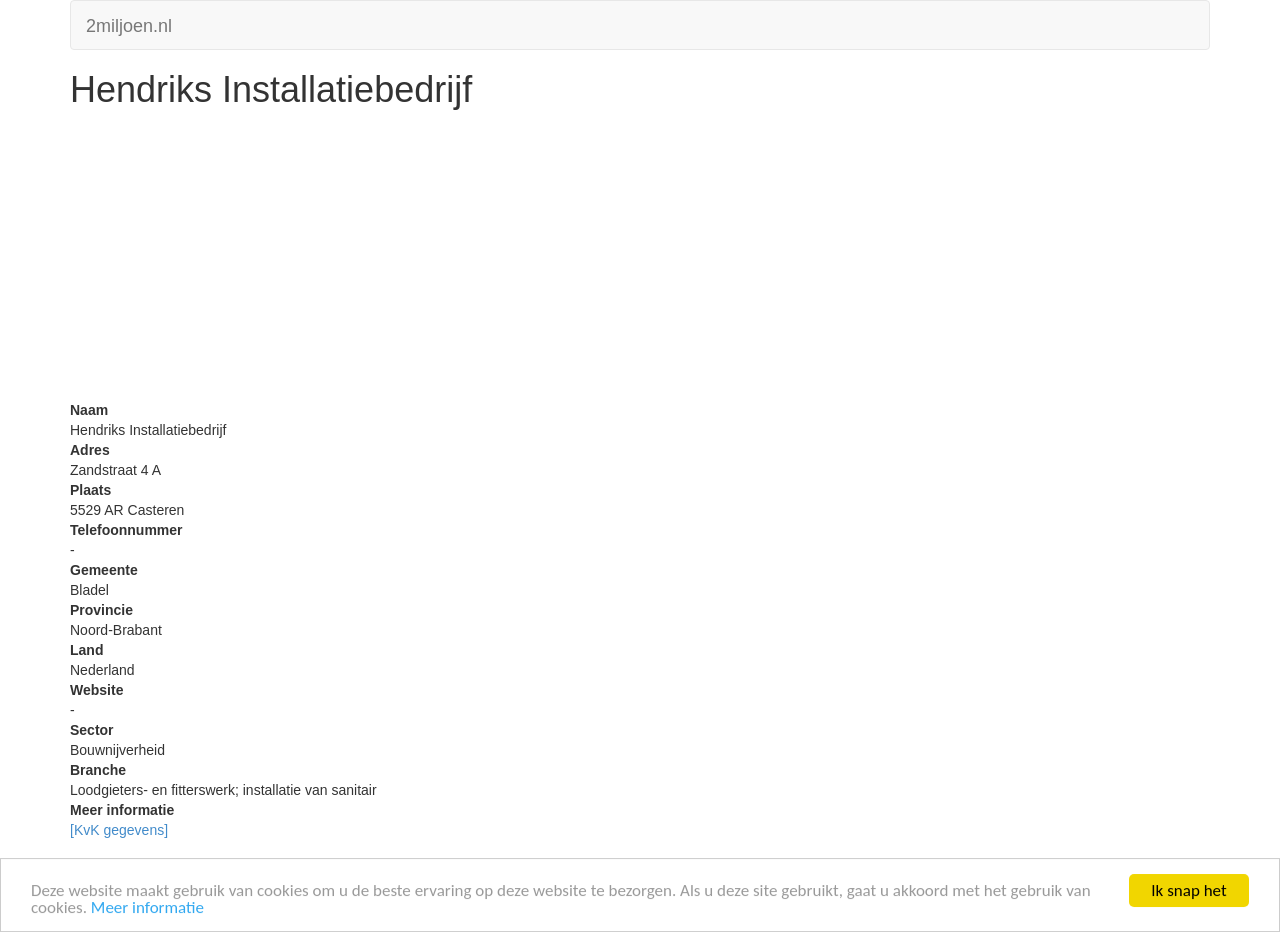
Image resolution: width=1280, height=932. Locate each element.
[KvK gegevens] (119, 830)
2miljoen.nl (129, 23)
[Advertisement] (640, 260)
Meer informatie (147, 908)
